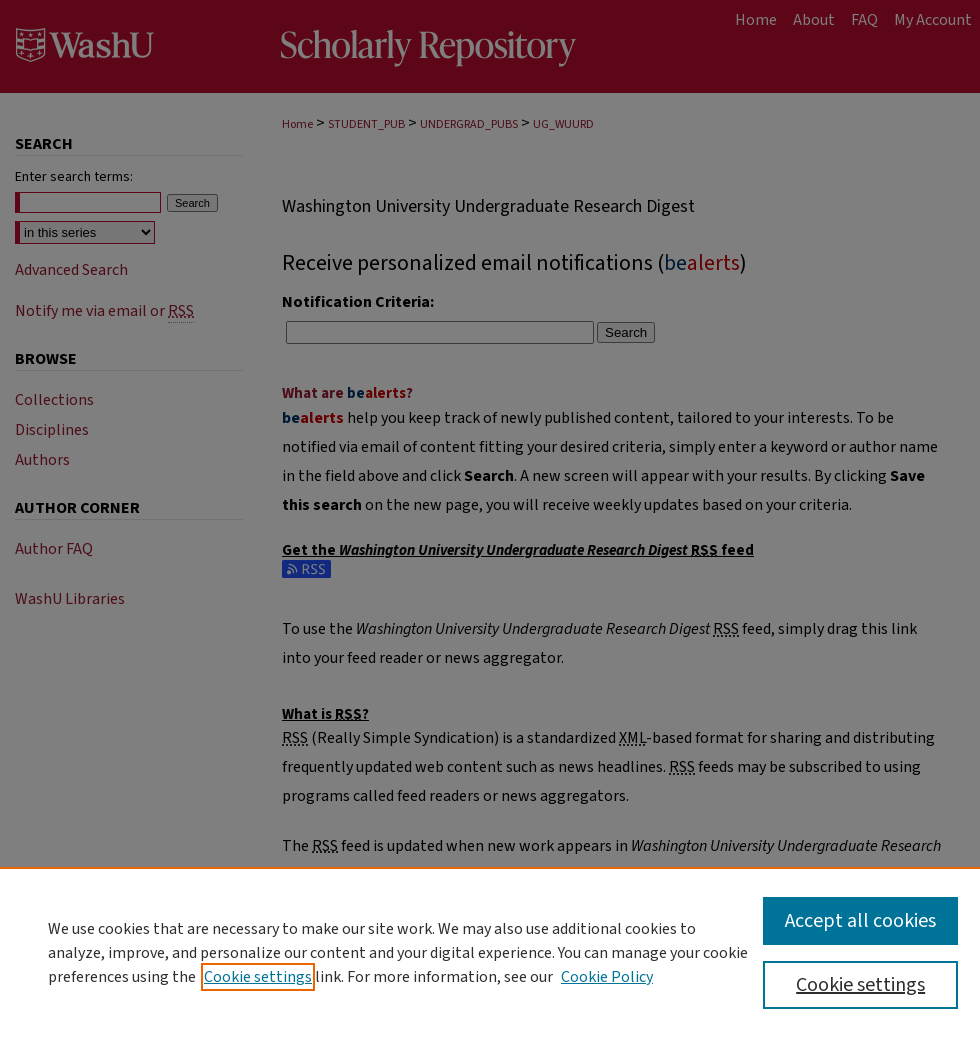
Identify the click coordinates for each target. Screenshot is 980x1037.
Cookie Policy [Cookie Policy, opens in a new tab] (607, 977)
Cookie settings (258, 977)
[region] (490, 952)
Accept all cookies (860, 921)
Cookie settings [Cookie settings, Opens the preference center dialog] (860, 985)
